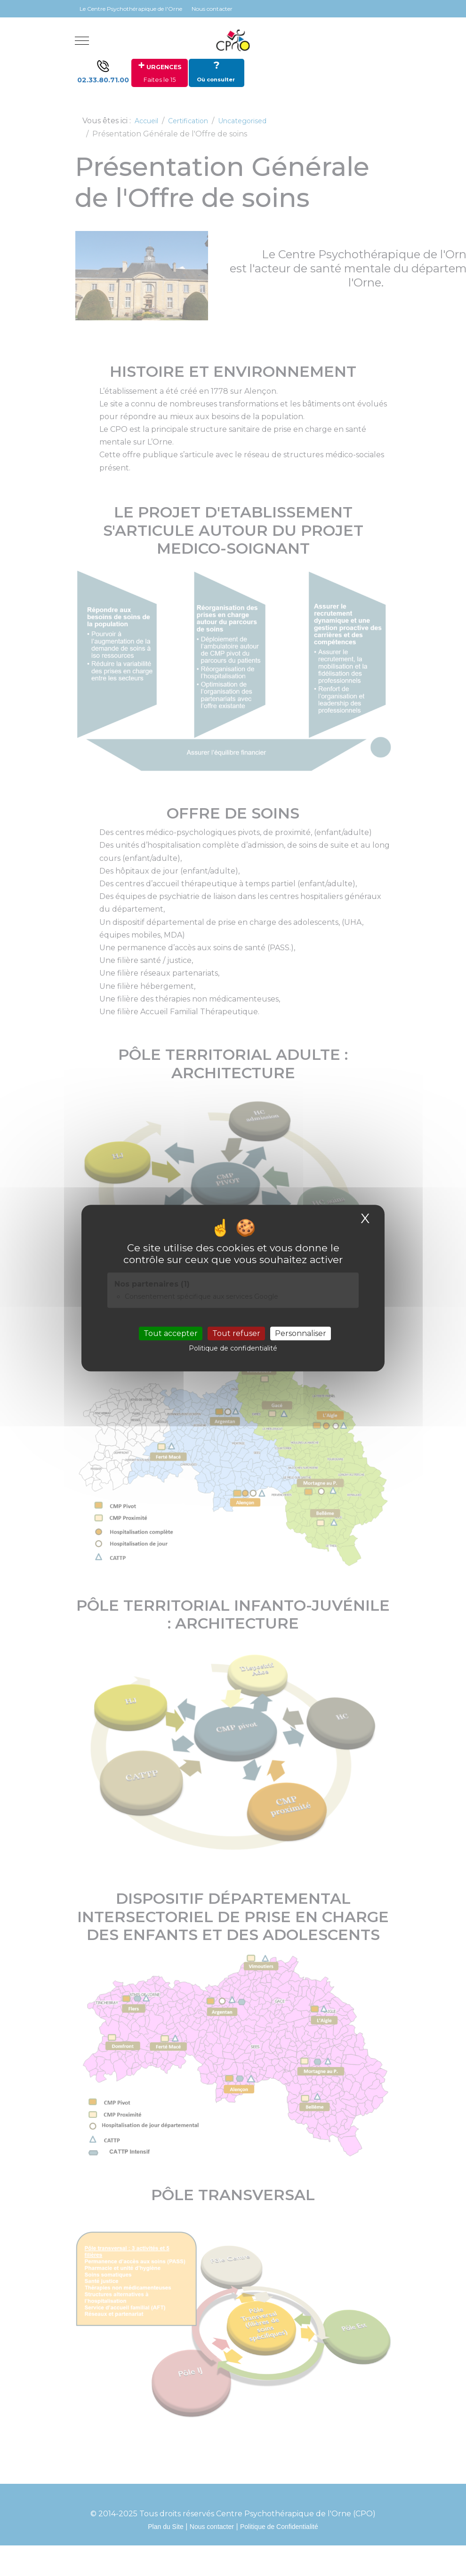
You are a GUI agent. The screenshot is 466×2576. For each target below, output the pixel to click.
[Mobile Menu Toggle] (82, 40)
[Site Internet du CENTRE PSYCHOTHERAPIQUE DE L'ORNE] (233, 40)
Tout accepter (171, 1333)
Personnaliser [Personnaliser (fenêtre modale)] (300, 1333)
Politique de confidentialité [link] (233, 1348)
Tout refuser (236, 1333)
